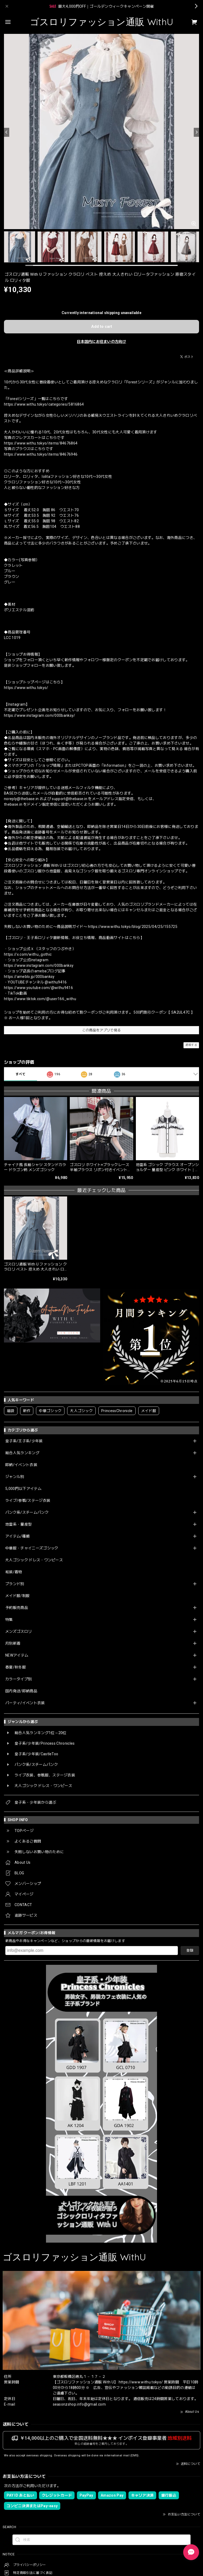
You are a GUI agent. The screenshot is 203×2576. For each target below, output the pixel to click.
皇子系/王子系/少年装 (24, 1441)
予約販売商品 (16, 1608)
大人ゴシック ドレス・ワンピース (34, 1560)
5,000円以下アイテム (23, 1488)
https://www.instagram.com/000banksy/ (39, 715)
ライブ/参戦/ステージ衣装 (27, 1500)
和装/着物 (13, 1572)
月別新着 (12, 1643)
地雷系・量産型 (18, 1524)
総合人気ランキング (22, 1453)
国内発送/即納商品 (21, 1691)
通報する (191, 1045)
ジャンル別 (14, 1477)
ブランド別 (14, 1584)
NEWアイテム (16, 1655)
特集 (9, 1619)
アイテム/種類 (17, 1536)
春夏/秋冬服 (15, 1667)
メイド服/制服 (17, 1596)
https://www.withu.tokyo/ (26, 688)
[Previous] (6, 132)
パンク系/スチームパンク (27, 1512)
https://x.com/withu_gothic (28, 954)
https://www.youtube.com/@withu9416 (38, 988)
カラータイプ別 (18, 1679)
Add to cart (101, 326)
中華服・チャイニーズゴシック (31, 1548)
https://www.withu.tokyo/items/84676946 (40, 454)
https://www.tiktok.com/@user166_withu (40, 999)
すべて (20, 1074)
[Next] (196, 132)
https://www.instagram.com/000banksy (38, 965)
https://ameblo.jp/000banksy (29, 976)
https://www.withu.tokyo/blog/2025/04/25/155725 (132, 926)
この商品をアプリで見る (101, 1030)
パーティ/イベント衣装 (25, 1703)
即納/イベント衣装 (21, 1465)
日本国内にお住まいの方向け (101, 341)
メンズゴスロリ (18, 1631)
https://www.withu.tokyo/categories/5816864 (44, 404)
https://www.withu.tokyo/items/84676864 (40, 443)
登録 (189, 1950)
